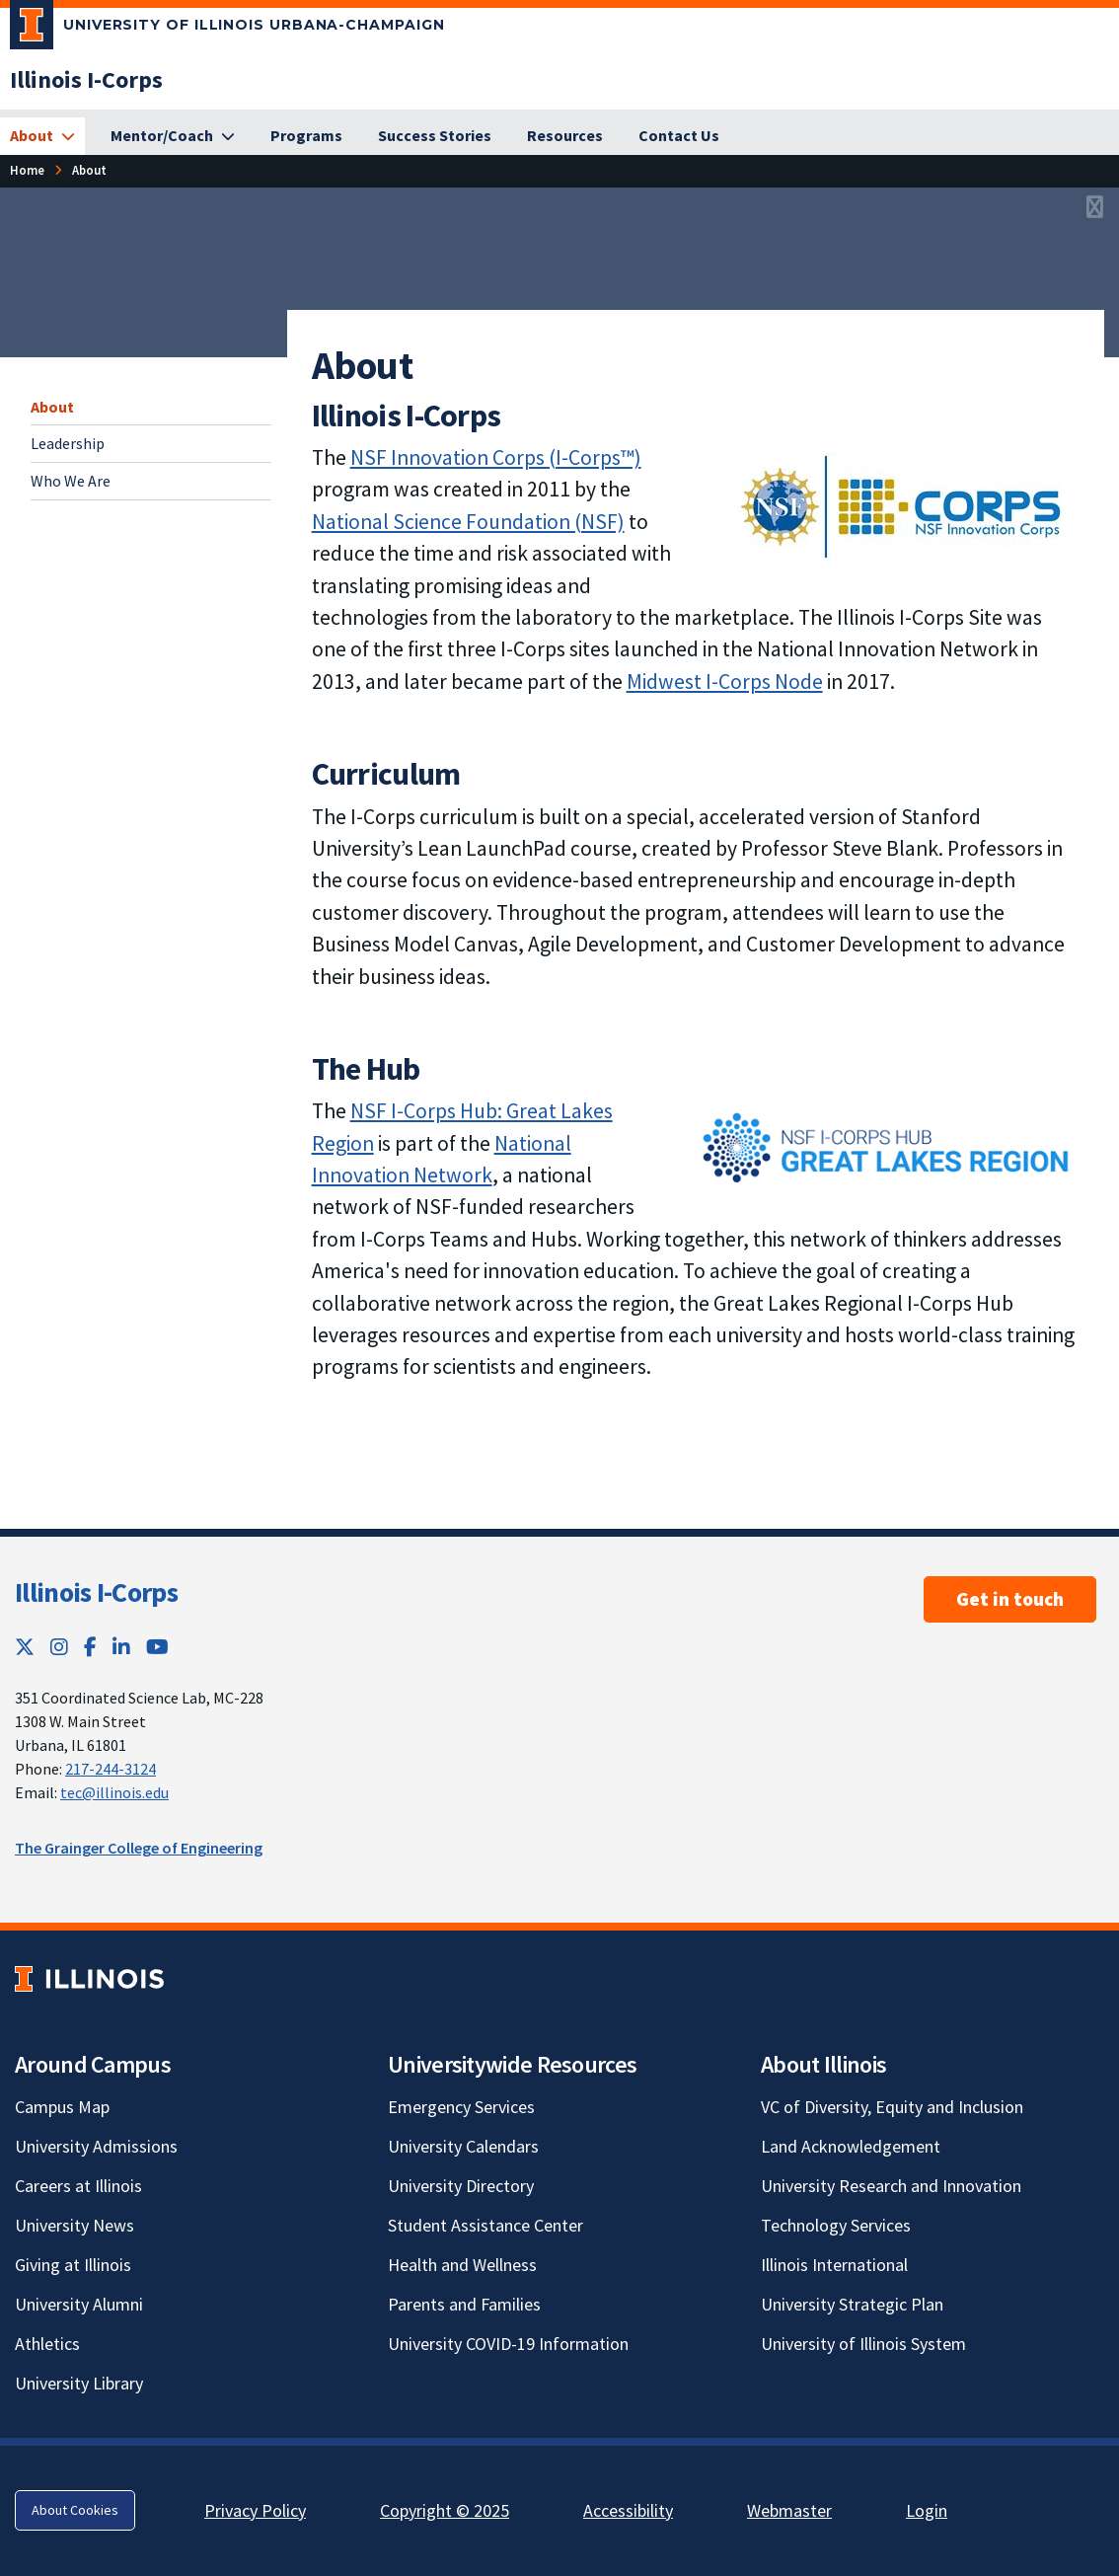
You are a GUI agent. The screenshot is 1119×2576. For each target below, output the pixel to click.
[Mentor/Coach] (173, 136)
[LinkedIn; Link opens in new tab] (121, 1646)
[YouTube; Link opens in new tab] (157, 1646)
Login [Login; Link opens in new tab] (926, 2510)
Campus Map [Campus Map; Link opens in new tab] (62, 2106)
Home (27, 170)
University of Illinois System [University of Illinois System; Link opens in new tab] (863, 2343)
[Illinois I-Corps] (86, 79)
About (52, 407)
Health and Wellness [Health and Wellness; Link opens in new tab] (462, 2264)
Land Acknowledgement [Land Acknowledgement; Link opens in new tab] (850, 2146)
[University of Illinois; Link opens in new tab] (89, 1978)
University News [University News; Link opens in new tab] (74, 2225)
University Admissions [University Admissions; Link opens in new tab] (96, 2146)
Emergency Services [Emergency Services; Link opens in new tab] (461, 2106)
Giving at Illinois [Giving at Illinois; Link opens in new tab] (73, 2264)
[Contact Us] (679, 136)
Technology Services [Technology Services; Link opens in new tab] (836, 2225)
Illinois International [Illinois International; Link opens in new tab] (834, 2264)
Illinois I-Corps (96, 1592)
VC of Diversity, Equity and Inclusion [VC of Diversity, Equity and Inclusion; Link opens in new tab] (892, 2106)
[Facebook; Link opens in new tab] (90, 1646)
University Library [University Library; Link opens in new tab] (79, 2383)
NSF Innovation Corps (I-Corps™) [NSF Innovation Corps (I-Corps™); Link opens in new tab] (495, 457)
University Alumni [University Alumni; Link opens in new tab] (79, 2304)
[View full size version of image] (1094, 208)
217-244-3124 (110, 1769)
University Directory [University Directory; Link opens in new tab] (461, 2185)
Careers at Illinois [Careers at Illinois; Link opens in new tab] (78, 2185)
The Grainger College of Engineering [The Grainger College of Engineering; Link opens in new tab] (138, 1847)
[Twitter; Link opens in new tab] (25, 1646)
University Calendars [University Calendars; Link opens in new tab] (463, 2146)
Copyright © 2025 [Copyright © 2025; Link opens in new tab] (444, 2510)
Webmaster (789, 2510)
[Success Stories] (434, 136)
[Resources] (565, 136)
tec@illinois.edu (114, 1792)
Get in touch (1010, 1599)
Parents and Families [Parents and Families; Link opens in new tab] (464, 2304)
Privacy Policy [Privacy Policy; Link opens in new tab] (255, 2510)
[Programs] (306, 136)
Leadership (68, 443)
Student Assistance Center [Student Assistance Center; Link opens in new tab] (485, 2225)
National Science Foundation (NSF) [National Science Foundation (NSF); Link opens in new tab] (468, 521)
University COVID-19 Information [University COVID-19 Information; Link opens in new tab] (508, 2343)
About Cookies (75, 2510)
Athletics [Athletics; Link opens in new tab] (47, 2343)
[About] (42, 136)
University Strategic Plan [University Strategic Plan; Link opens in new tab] (852, 2304)
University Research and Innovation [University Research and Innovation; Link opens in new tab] (891, 2185)
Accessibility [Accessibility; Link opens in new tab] (628, 2510)
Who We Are (71, 481)
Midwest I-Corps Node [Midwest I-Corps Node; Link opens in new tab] (725, 681)
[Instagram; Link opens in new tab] (59, 1646)
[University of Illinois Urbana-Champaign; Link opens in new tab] (227, 28)
